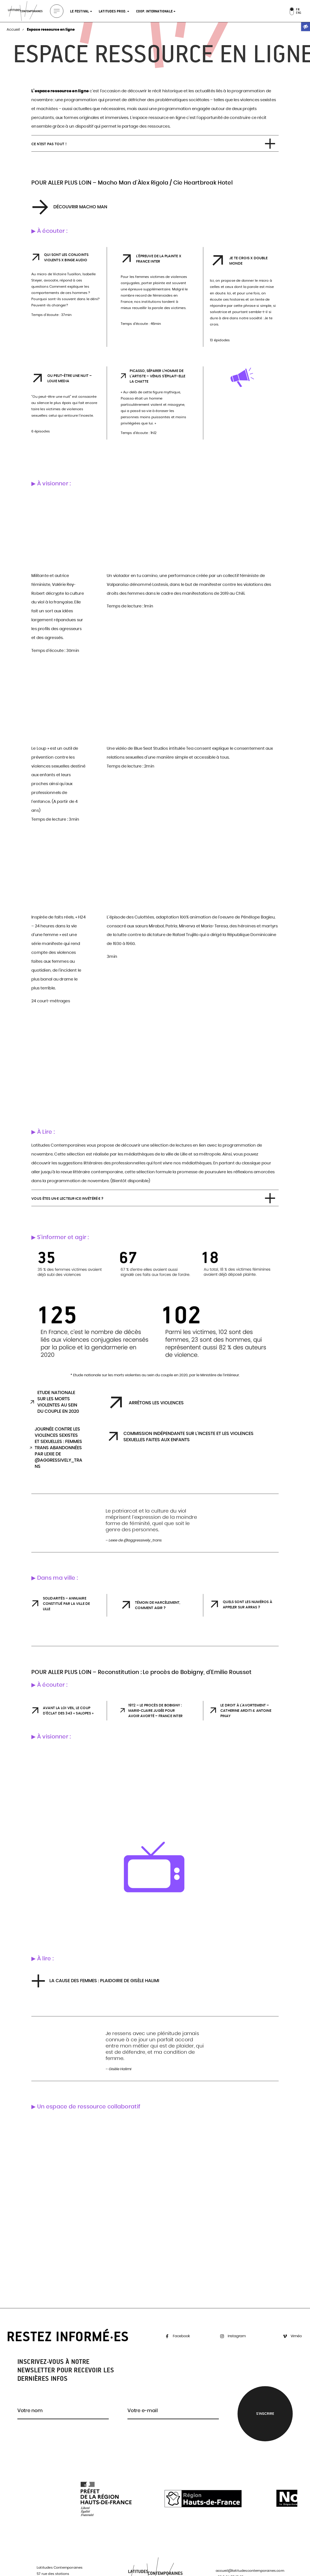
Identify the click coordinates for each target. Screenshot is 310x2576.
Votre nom (30, 2410)
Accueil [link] (14, 29)
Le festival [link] (80, 11)
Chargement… (102, 2186)
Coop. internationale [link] (155, 11)
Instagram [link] (232, 2336)
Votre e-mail (142, 2410)
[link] (305, 26)
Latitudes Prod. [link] (113, 11)
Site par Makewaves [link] (177, 2559)
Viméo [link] (292, 2336)
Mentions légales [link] (130, 2559)
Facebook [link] (177, 2336)
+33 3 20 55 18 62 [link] (230, 2535)
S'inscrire (265, 2413)
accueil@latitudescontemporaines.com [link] (250, 2529)
